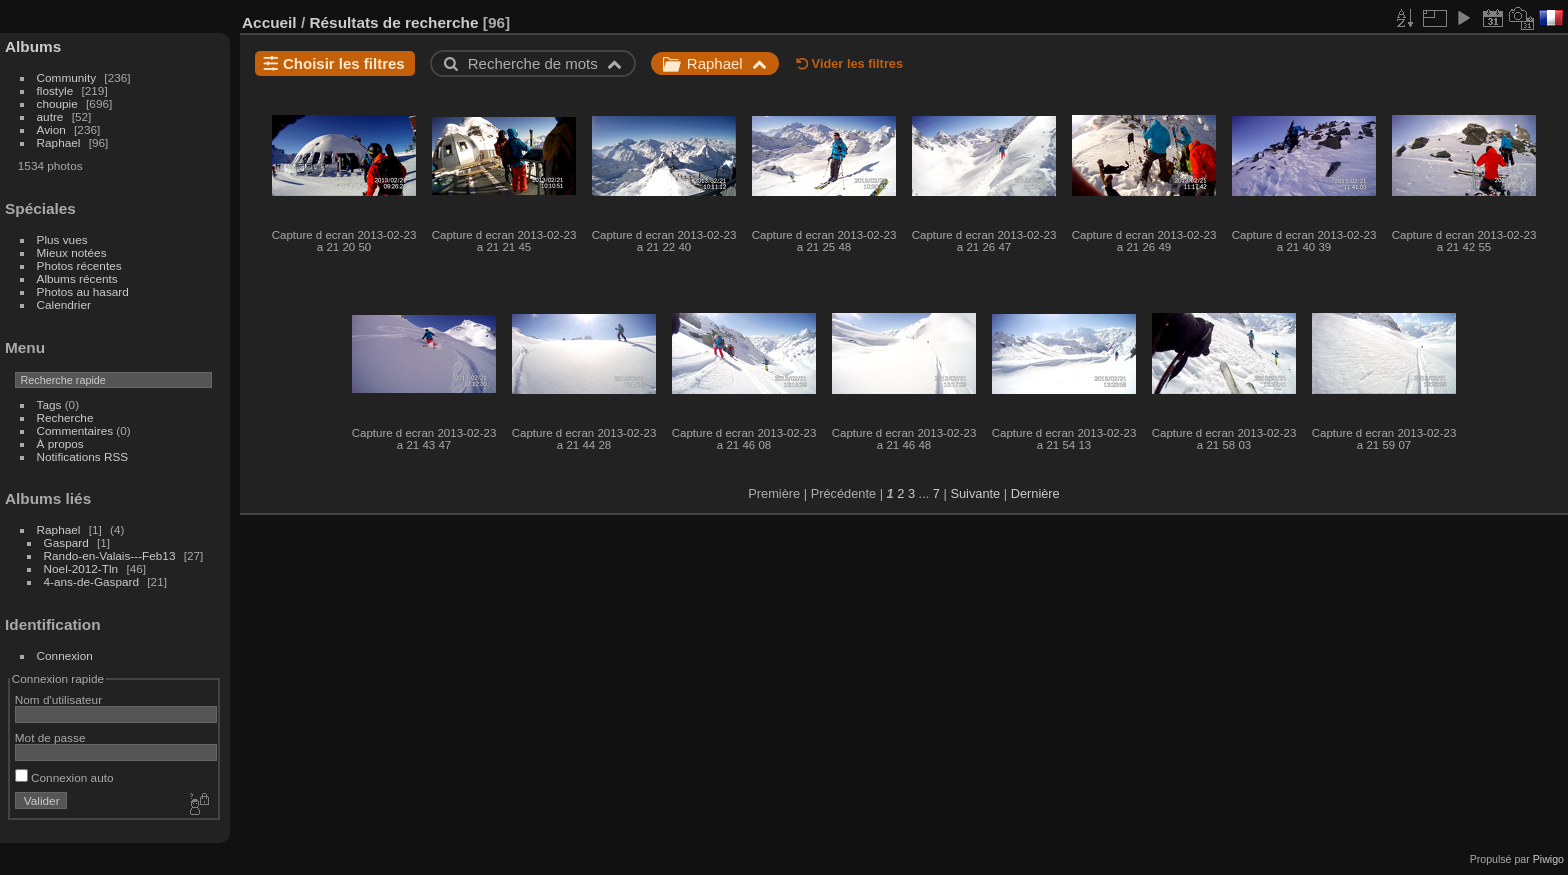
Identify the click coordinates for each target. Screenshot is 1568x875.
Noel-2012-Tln (81, 568)
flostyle (55, 90)
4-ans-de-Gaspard (91, 581)
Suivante (975, 493)
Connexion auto (64, 777)
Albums (33, 46)
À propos (60, 443)
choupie (57, 103)
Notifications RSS (83, 456)
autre (50, 116)
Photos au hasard (83, 291)
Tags (49, 404)
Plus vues (62, 239)
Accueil (269, 22)
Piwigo (1548, 859)
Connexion (65, 655)
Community (67, 77)
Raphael (59, 142)
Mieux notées (72, 252)
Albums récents (77, 278)
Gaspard (66, 542)
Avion (51, 129)
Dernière (1035, 493)
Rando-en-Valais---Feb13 (110, 555)
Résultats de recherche (393, 22)
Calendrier (64, 304)
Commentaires (75, 430)
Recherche (65, 417)
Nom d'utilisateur (58, 699)
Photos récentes (79, 265)
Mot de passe (50, 737)
